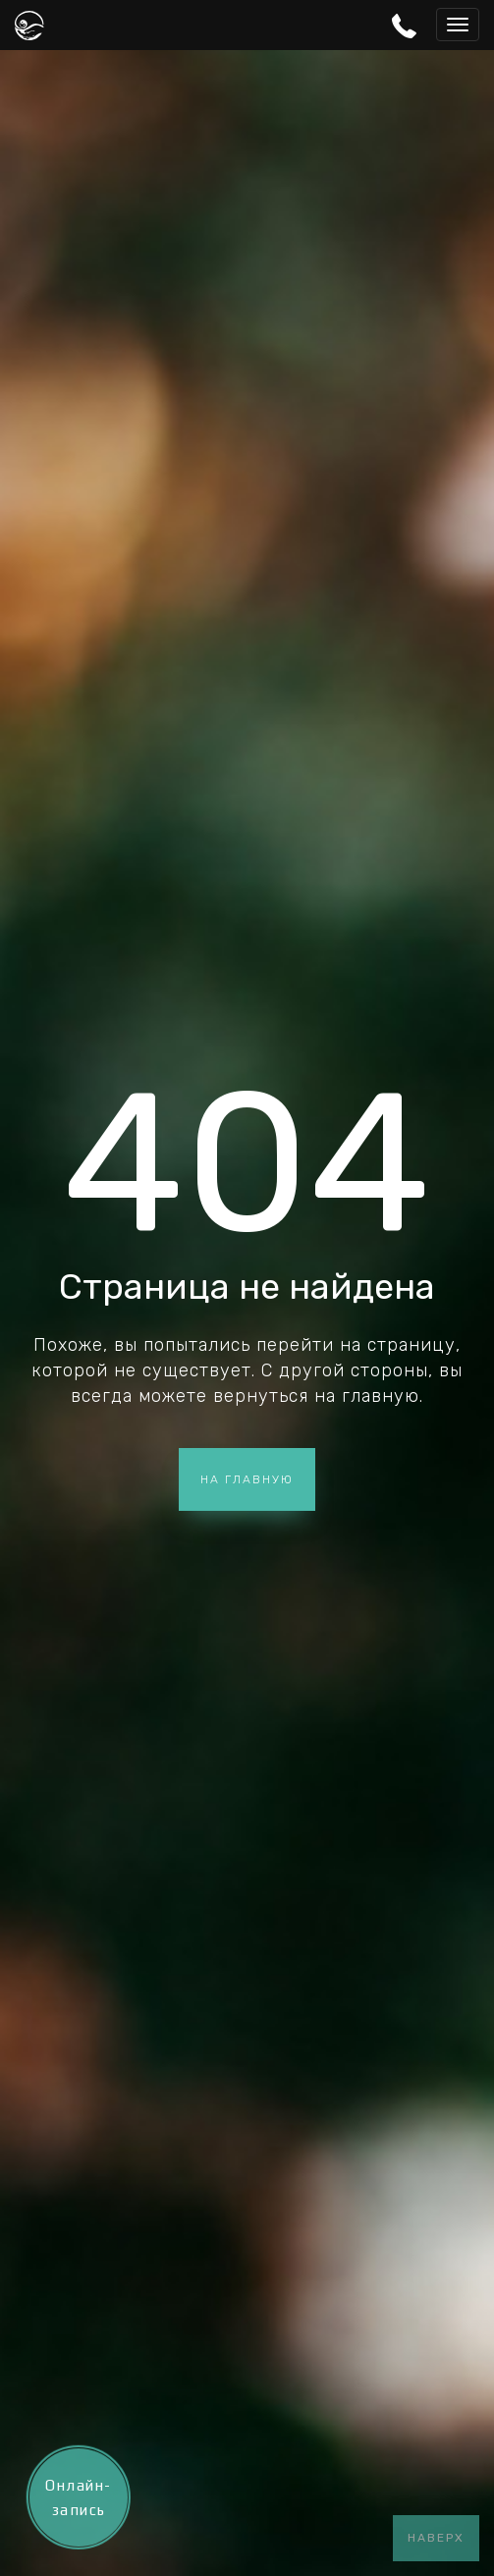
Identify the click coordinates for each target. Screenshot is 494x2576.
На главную (247, 1479)
